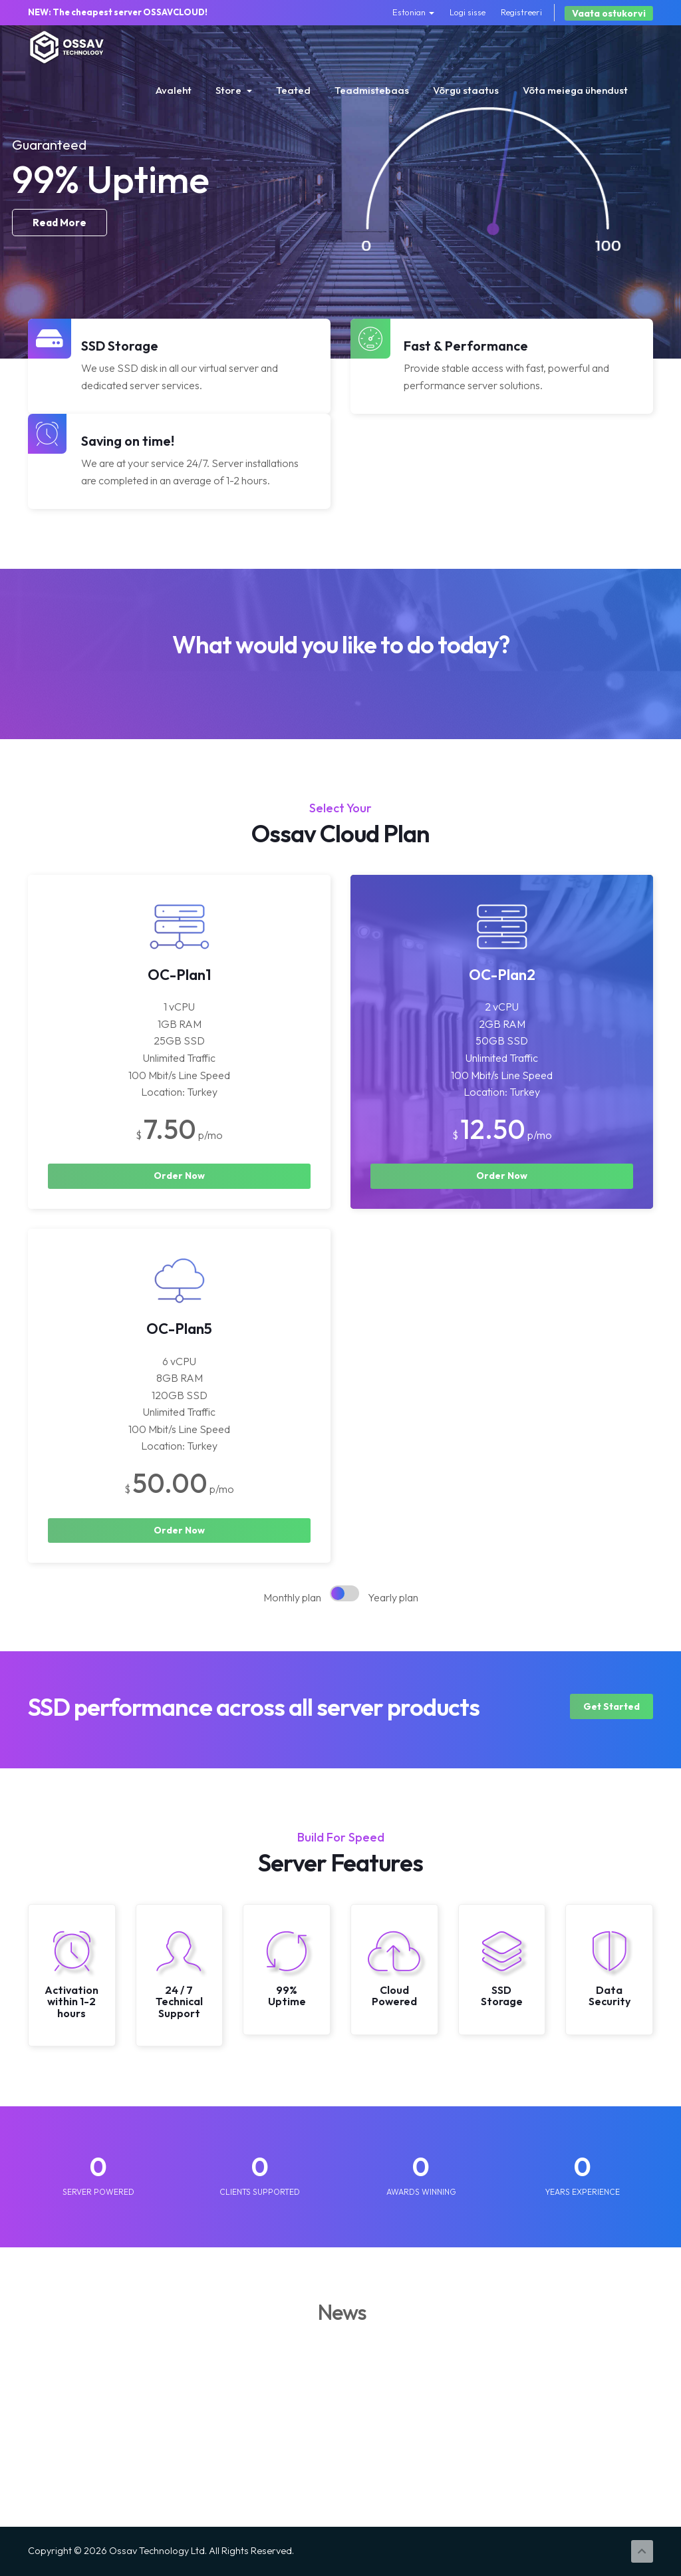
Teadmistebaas (372, 90)
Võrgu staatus (466, 90)
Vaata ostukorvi (609, 13)
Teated (293, 90)
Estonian (413, 12)
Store (233, 90)
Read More (59, 267)
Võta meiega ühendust (575, 90)
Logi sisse (467, 12)
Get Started (611, 1706)
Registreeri (521, 12)
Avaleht (174, 90)
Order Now (179, 1176)
